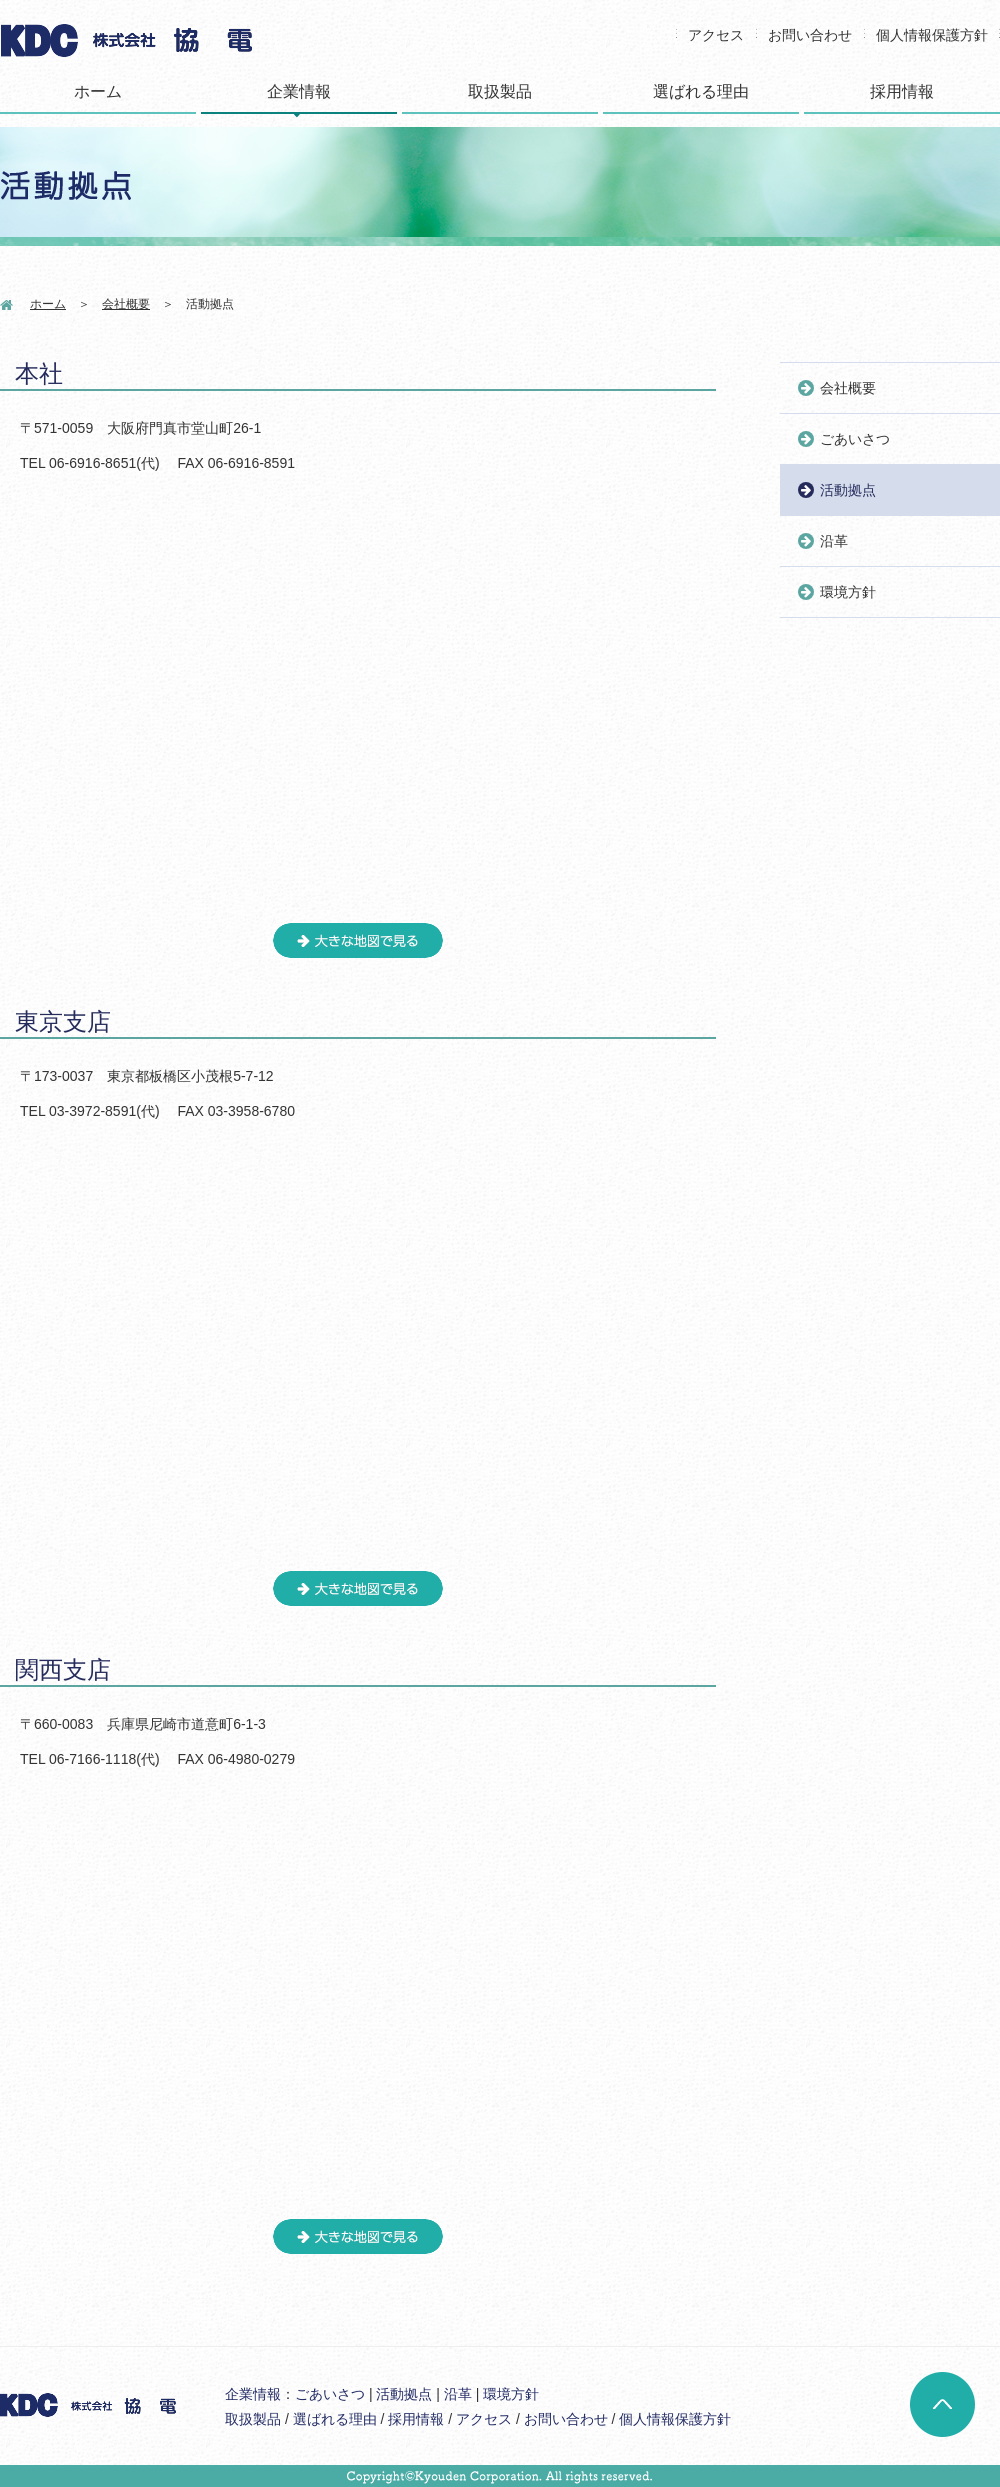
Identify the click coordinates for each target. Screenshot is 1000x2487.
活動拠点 (848, 490)
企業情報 (299, 91)
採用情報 (902, 91)
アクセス (716, 35)
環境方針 (848, 592)
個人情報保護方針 (932, 35)
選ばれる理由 (701, 91)
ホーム (98, 91)
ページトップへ (942, 2404)
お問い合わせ (810, 35)
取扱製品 (500, 91)
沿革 (834, 541)
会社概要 (126, 304)
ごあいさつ (855, 439)
